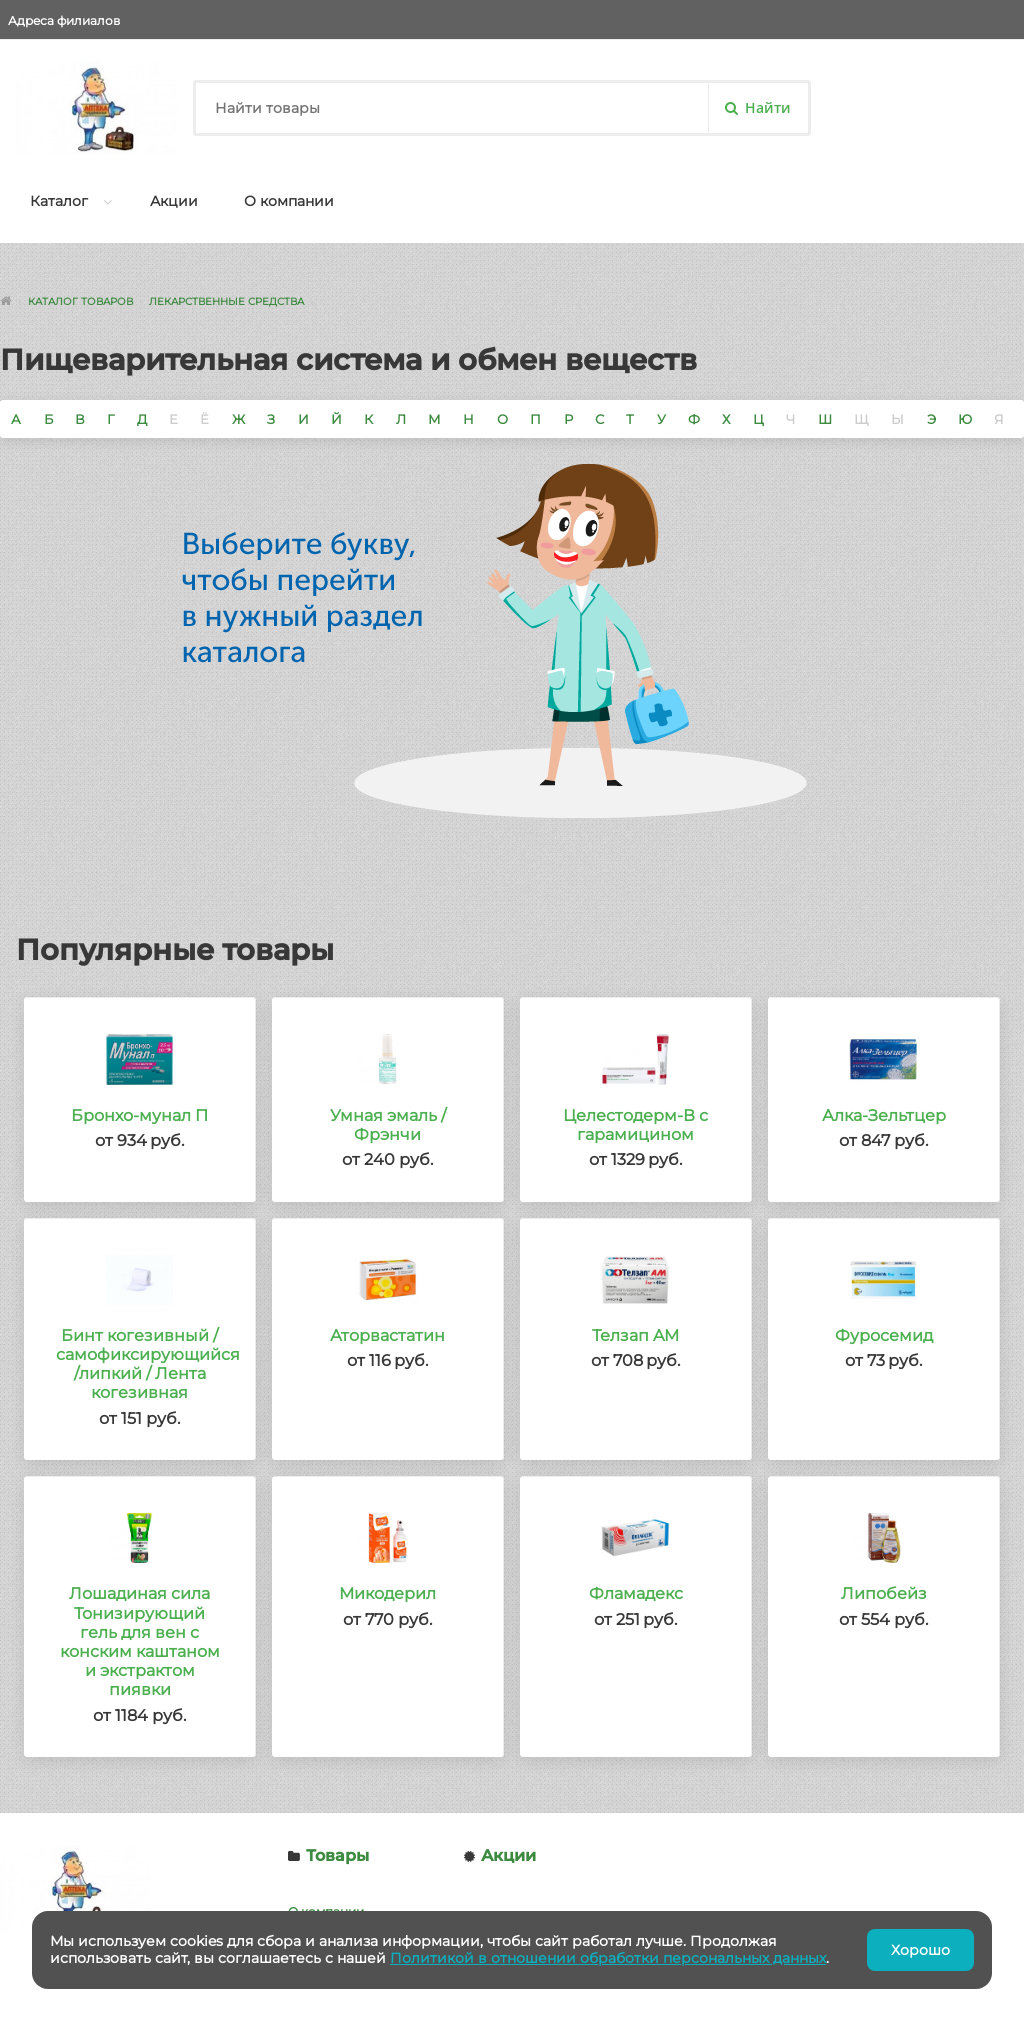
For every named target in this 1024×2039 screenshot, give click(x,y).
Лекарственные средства (226, 301)
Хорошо (920, 1950)
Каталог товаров (80, 301)
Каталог (59, 201)
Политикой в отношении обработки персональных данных (608, 1958)
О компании (289, 201)
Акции (174, 201)
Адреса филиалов (64, 20)
